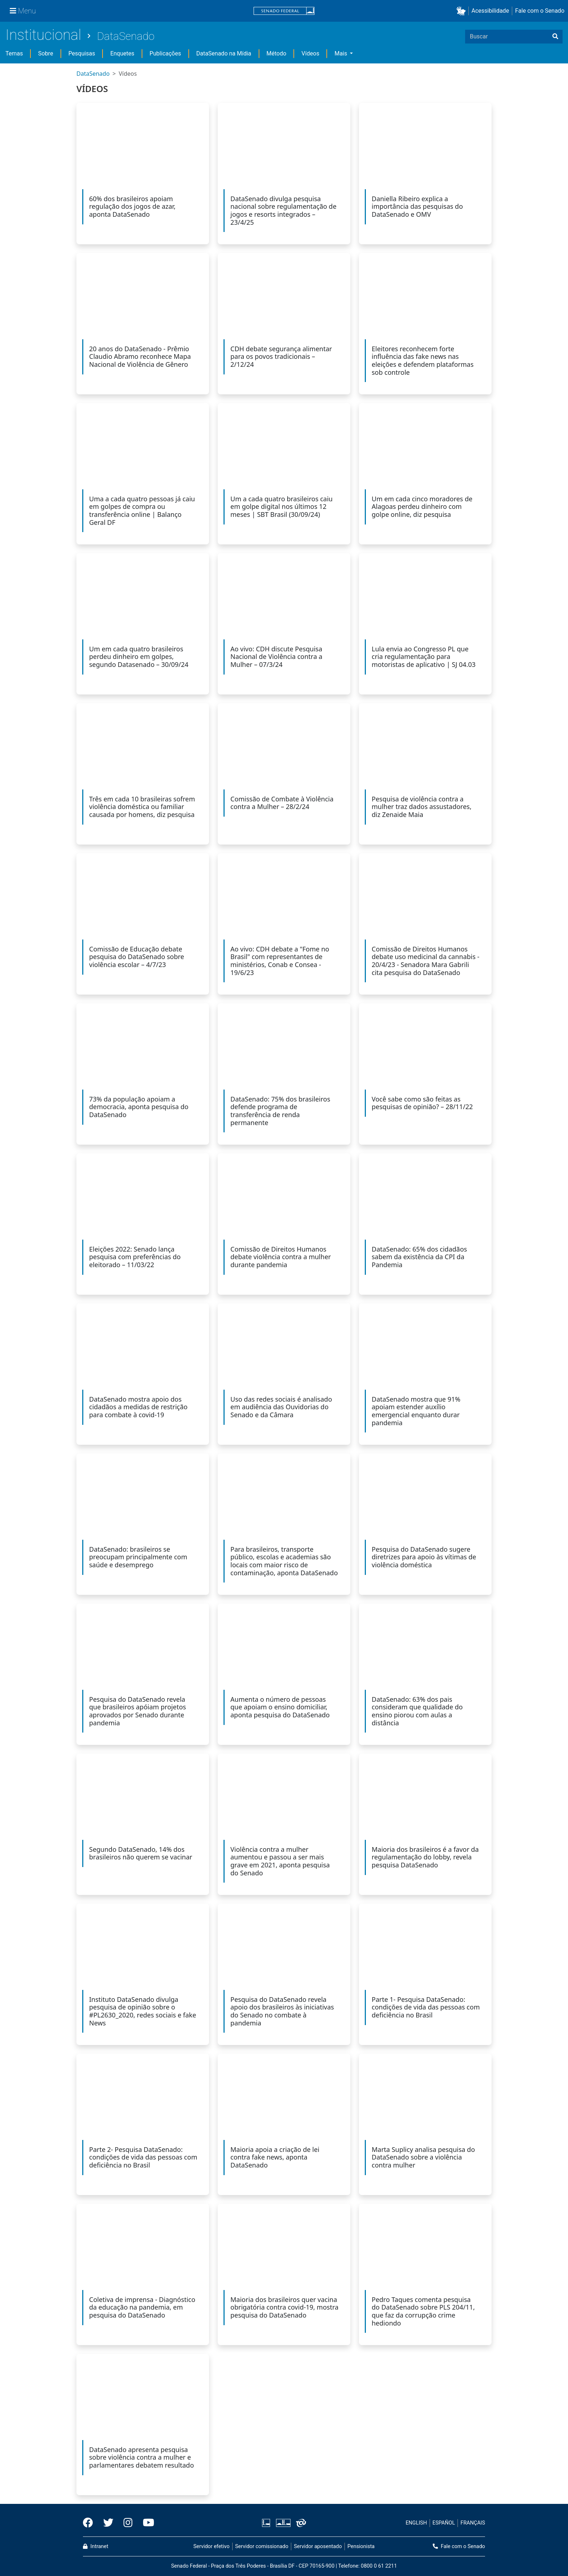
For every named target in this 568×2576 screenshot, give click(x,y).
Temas (14, 53)
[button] (462, 11)
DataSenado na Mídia (223, 53)
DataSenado (126, 36)
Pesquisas (81, 53)
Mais (341, 53)
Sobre (45, 53)
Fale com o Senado (539, 10)
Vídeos (310, 53)
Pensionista (361, 2546)
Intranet (95, 2546)
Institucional (43, 34)
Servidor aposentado (318, 2546)
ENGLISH (416, 2523)
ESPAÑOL (444, 2523)
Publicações (165, 53)
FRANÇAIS (472, 2523)
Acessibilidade (490, 10)
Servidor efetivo (211, 2546)
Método (277, 53)
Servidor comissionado (261, 2546)
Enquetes (122, 53)
